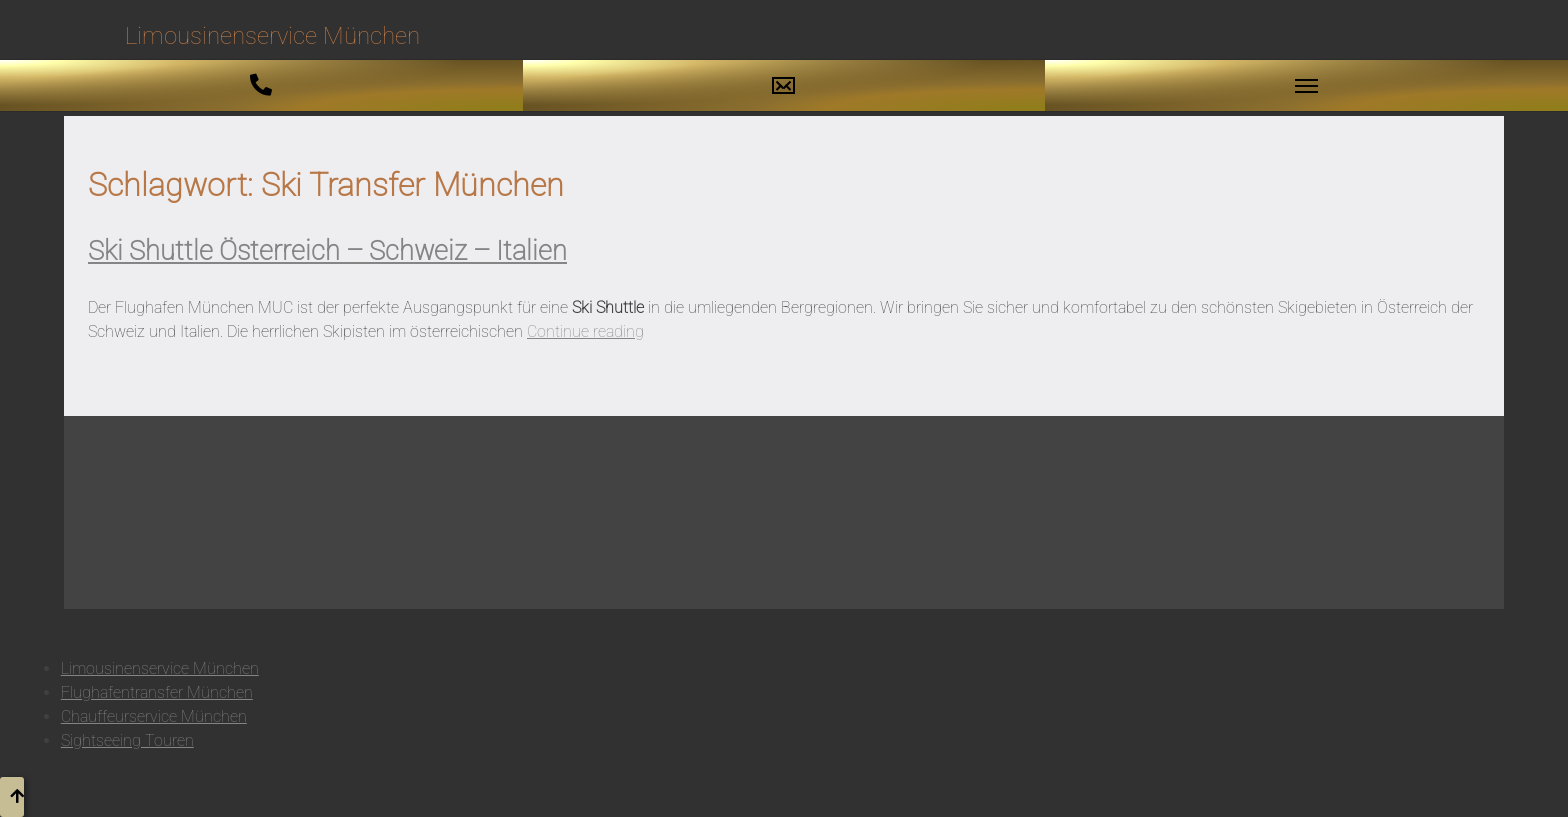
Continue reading (585, 331)
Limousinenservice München (160, 668)
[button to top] (12, 797)
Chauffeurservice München (154, 716)
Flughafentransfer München (157, 692)
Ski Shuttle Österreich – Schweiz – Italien (327, 251)
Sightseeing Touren (127, 740)
